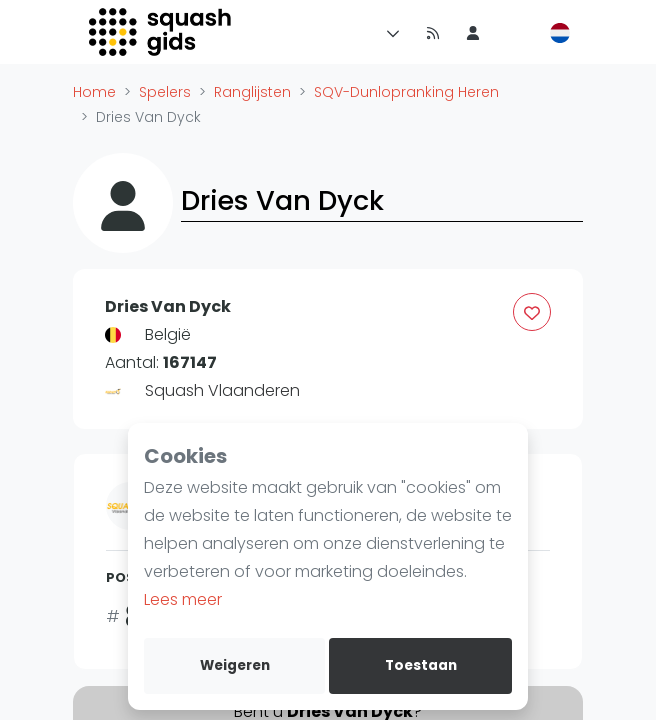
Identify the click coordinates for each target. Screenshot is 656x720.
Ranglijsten (252, 92)
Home (94, 92)
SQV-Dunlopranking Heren (406, 92)
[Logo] (161, 32)
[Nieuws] (433, 32)
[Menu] (389, 32)
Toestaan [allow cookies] (421, 665)
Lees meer (183, 599)
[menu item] (473, 32)
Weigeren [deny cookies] (235, 665)
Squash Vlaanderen (222, 390)
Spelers (165, 92)
